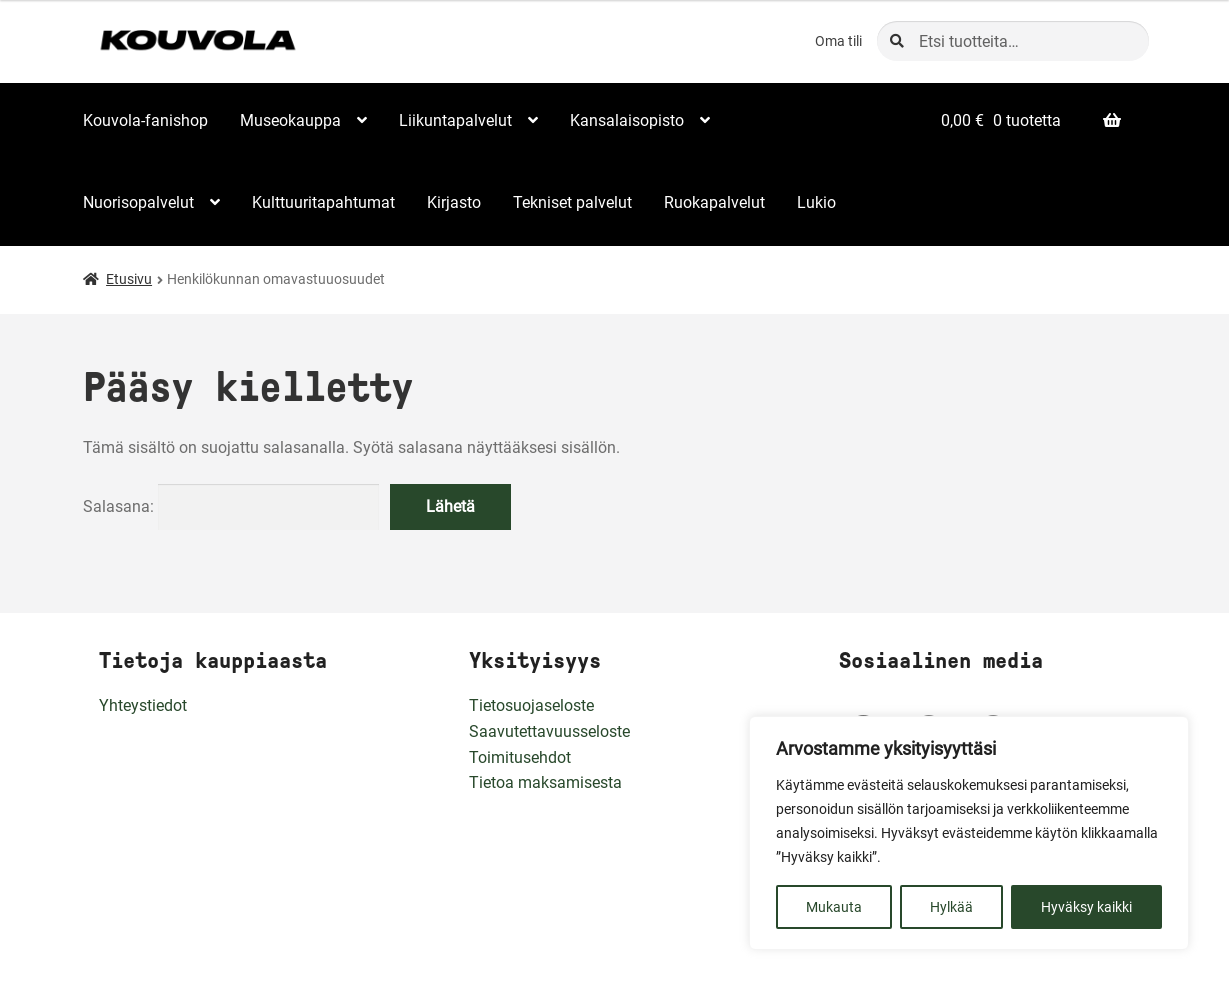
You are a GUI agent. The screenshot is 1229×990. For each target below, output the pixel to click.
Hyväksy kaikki (1086, 907)
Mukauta (834, 907)
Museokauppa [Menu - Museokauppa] (290, 120)
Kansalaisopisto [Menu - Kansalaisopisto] (627, 120)
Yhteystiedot (143, 705)
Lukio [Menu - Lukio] (816, 202)
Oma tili (838, 41)
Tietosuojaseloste (531, 705)
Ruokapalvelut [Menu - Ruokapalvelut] (714, 202)
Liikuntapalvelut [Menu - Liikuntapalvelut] (455, 120)
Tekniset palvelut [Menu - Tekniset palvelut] (572, 202)
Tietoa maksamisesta (545, 782)
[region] (969, 833)
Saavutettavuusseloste (549, 731)
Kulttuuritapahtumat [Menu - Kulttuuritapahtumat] (323, 202)
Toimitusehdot (520, 757)
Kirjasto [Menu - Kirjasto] (454, 202)
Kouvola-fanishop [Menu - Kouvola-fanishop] (145, 120)
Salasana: (231, 506)
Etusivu (129, 279)
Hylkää (951, 907)
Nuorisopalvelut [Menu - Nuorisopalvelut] (138, 202)
